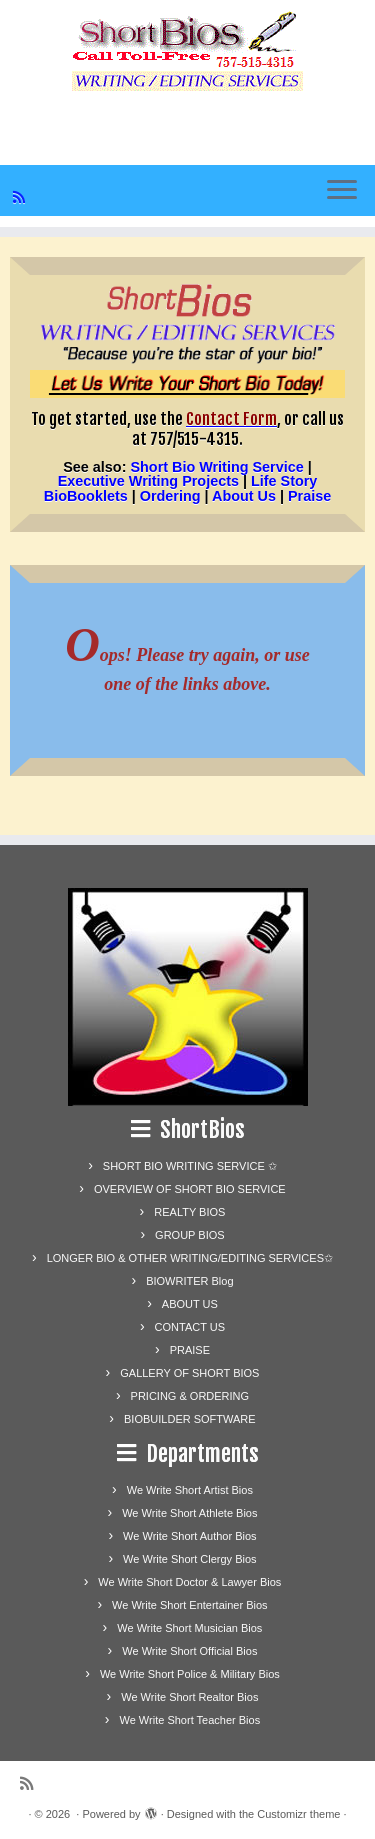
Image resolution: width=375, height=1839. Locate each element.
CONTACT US (190, 1327)
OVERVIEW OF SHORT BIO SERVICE (190, 1189)
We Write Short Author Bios (189, 1536)
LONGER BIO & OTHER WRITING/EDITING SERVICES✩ (190, 1258)
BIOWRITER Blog (189, 1281)
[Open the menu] (342, 191)
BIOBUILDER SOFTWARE (190, 1419)
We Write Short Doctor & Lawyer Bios (189, 1582)
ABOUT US (190, 1304)
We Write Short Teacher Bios (190, 1720)
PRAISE (190, 1350)
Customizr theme (298, 1814)
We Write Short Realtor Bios (189, 1697)
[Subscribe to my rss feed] (22, 197)
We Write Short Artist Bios (190, 1490)
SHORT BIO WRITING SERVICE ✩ (190, 1166)
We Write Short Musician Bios (189, 1628)
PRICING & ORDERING (190, 1396)
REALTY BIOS (189, 1212)
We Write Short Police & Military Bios (190, 1674)
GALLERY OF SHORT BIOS (189, 1373)
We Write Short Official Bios (189, 1651)
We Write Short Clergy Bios (189, 1559)
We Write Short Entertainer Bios (190, 1605)
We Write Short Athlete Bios (189, 1513)
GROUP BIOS (189, 1235)
